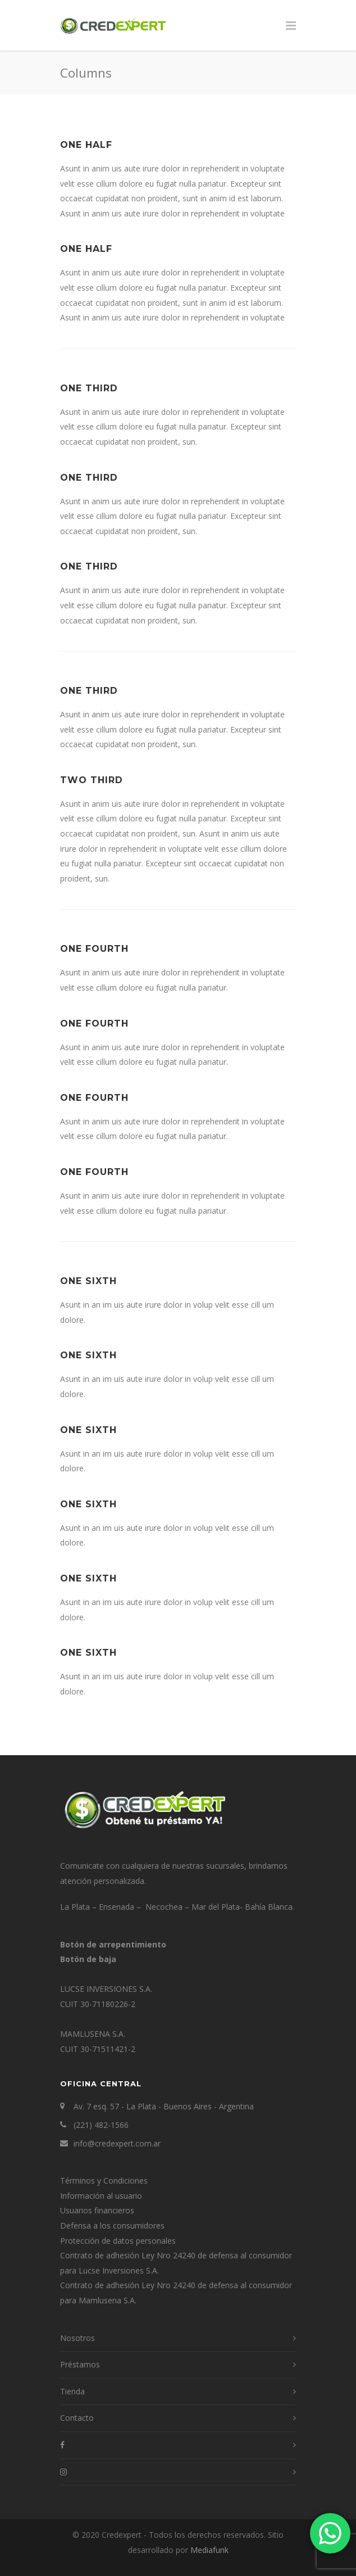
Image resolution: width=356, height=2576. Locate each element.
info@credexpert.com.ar (117, 2143)
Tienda (72, 2391)
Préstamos (80, 2364)
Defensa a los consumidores (112, 2225)
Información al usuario (101, 2195)
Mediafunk (209, 2550)
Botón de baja (88, 1959)
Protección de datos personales (118, 2240)
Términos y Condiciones (104, 2180)
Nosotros (77, 2338)
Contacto (77, 2417)
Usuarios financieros (97, 2210)
